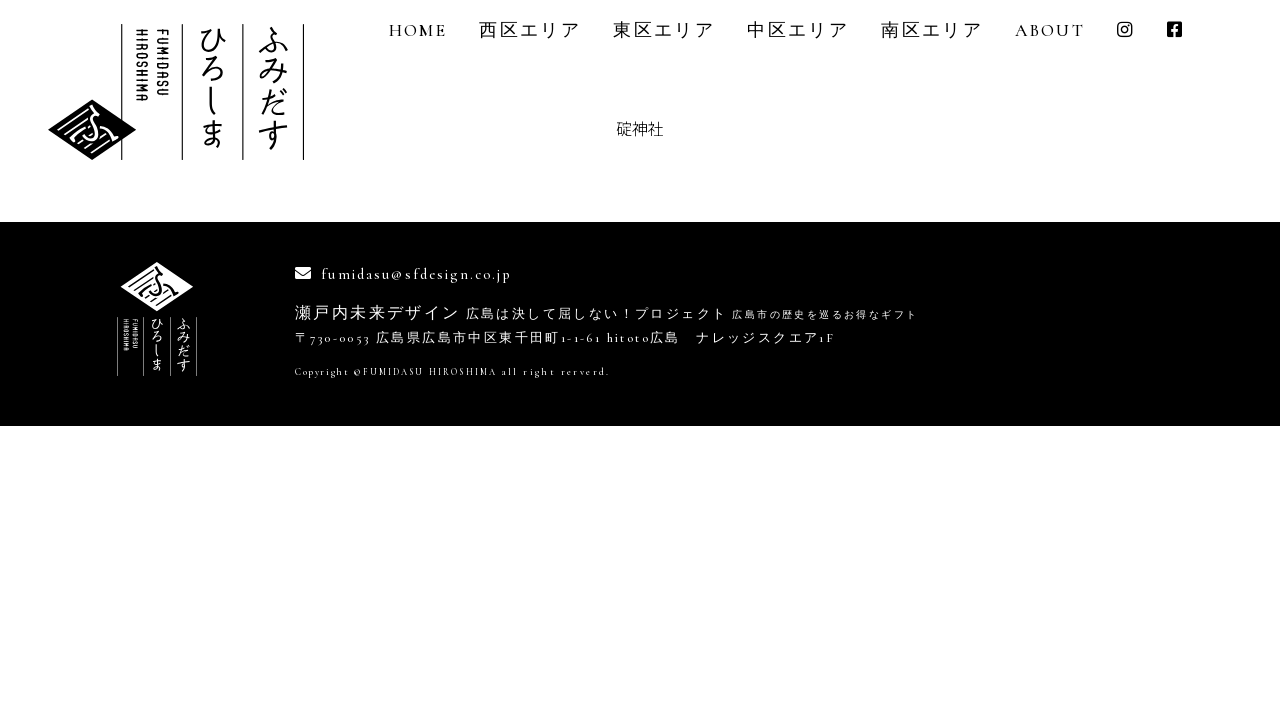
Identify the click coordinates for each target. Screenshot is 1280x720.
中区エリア (798, 30)
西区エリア (530, 30)
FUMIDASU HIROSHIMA (436, 372)
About (1050, 30)
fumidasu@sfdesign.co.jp (429, 274)
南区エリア (932, 30)
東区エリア (664, 30)
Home (418, 30)
